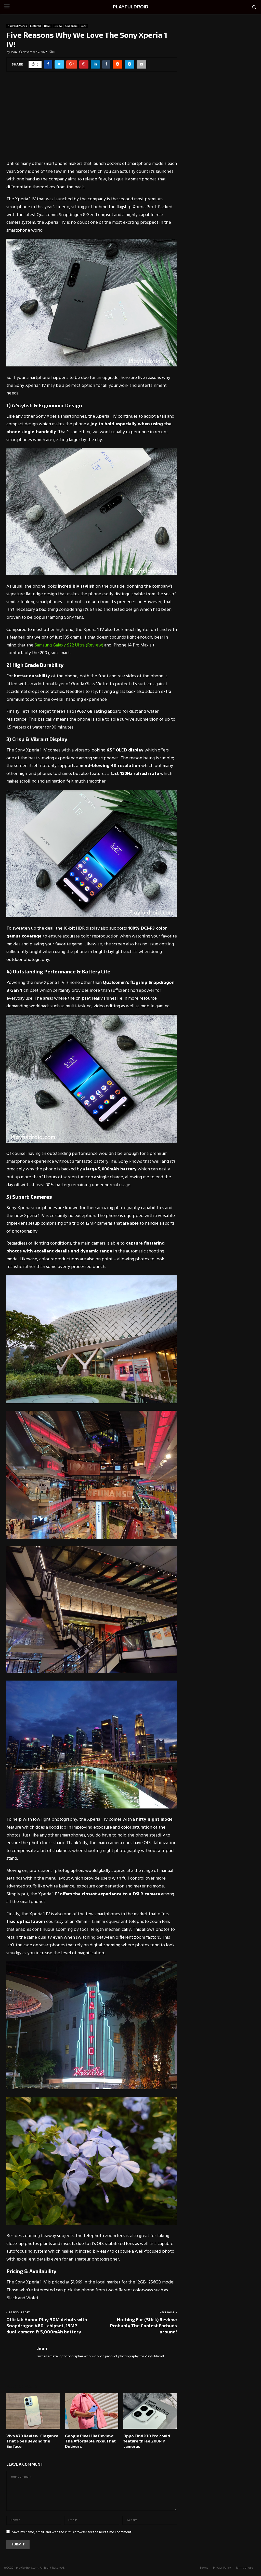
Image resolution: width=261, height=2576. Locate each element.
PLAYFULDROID (130, 6)
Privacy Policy (222, 2568)
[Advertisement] (91, 119)
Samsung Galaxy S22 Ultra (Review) (68, 645)
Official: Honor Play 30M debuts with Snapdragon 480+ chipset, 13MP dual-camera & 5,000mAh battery (46, 2325)
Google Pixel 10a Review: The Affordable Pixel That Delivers (90, 2441)
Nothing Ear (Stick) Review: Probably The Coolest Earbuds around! (143, 2325)
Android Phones (17, 26)
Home (204, 2568)
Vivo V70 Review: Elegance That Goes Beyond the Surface (32, 2441)
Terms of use (244, 2568)
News (47, 26)
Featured (35, 26)
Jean (14, 52)
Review (58, 26)
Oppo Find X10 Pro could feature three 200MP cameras (146, 2441)
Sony (83, 26)
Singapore (71, 26)
